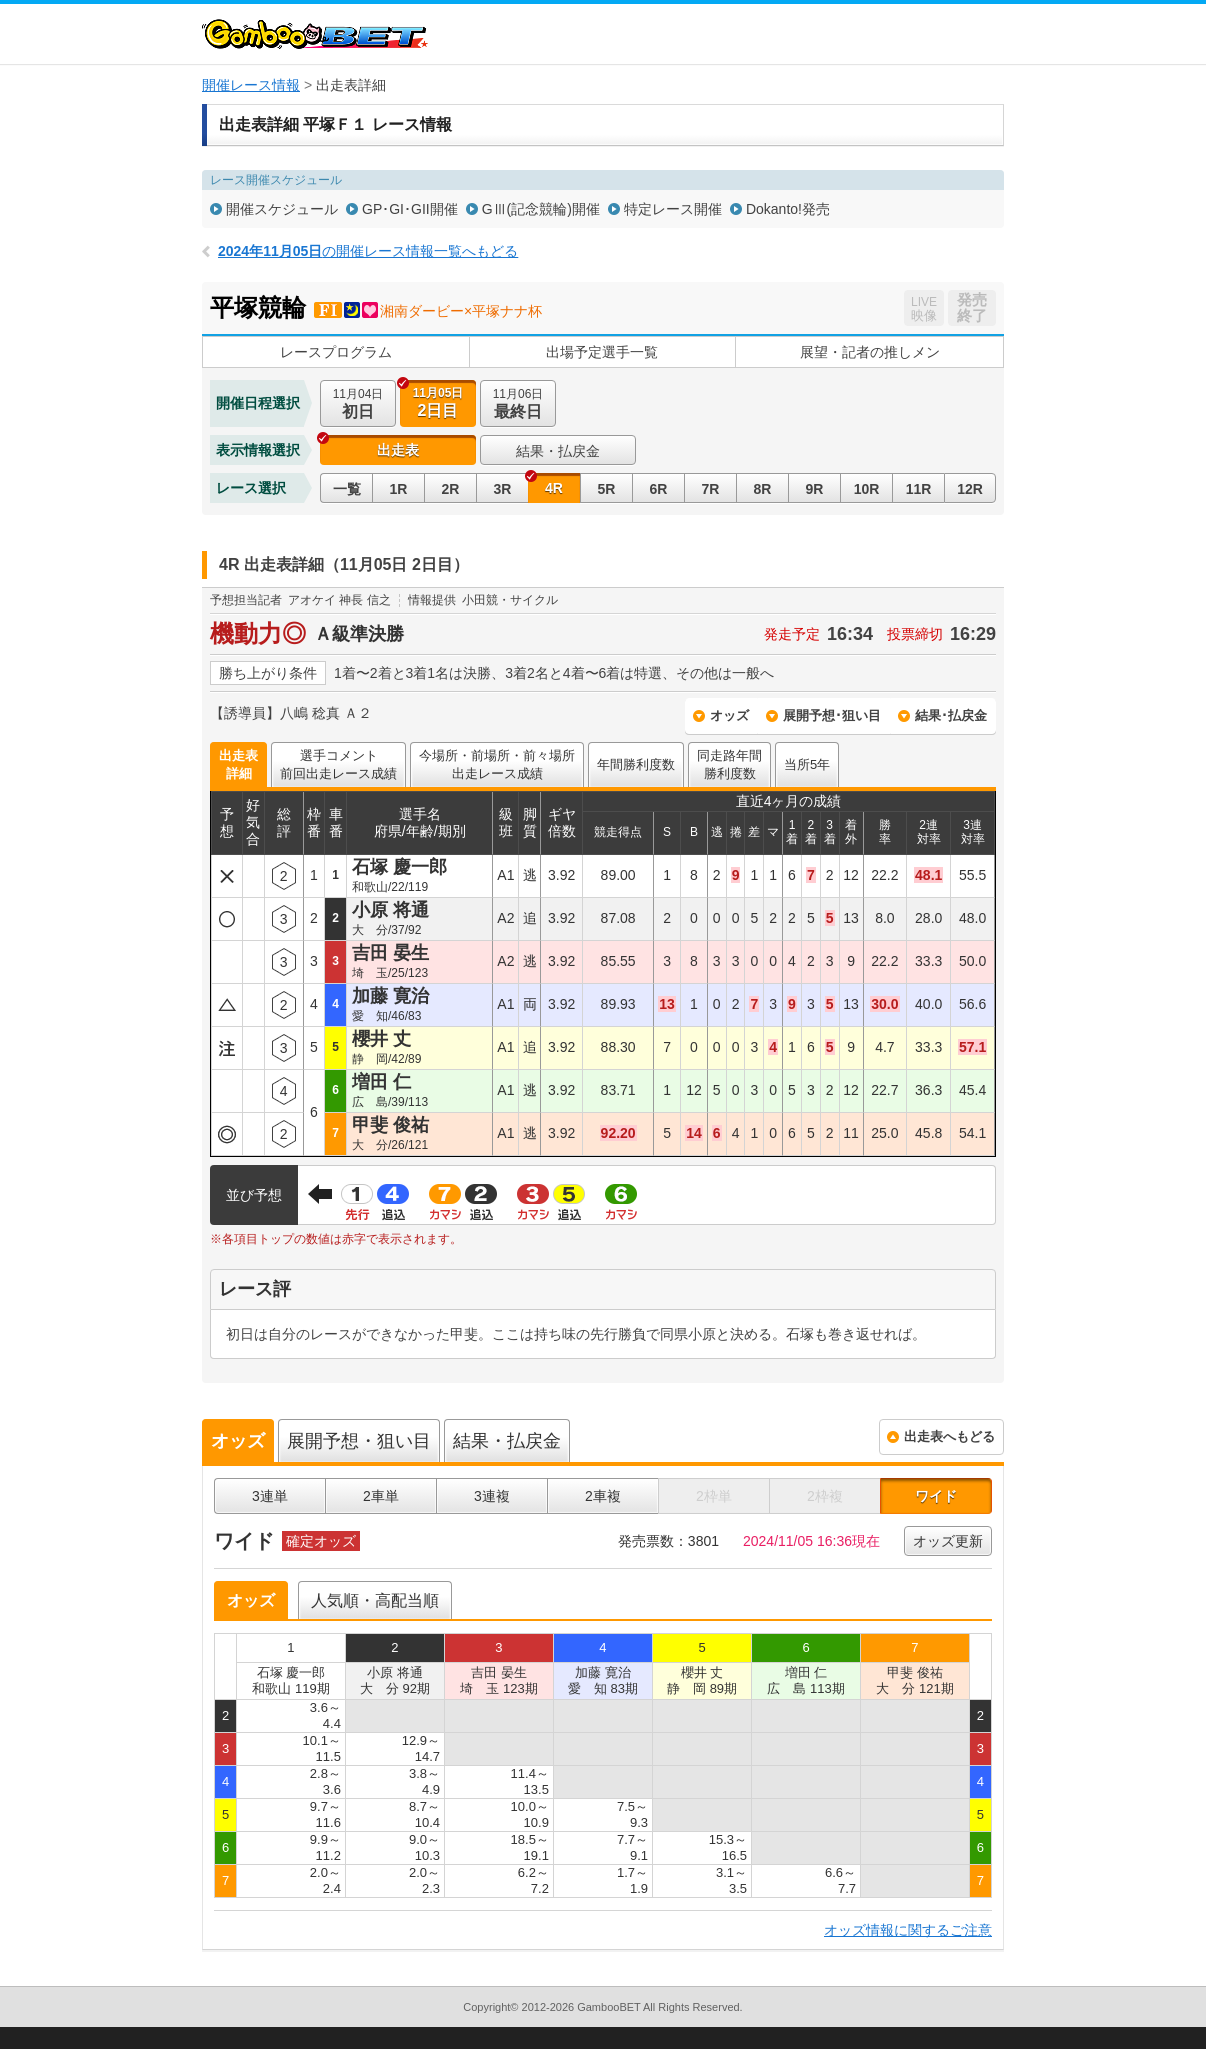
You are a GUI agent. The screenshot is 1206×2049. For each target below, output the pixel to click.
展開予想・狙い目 (359, 1441)
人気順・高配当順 (375, 1600)
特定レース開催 (673, 209)
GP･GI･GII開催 (410, 209)
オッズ (729, 715)
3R (503, 489)
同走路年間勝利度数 (729, 764)
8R (763, 489)
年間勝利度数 (636, 764)
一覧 (347, 489)
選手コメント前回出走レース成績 (338, 764)
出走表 (398, 450)
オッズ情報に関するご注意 (908, 1930)
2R (451, 489)
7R (711, 489)
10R (867, 489)
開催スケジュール (282, 209)
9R (815, 489)
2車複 (603, 1496)
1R (399, 489)
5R (607, 489)
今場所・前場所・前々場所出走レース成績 (497, 764)
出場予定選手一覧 (602, 352)
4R (554, 488)
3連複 (492, 1496)
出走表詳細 (238, 764)
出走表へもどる (949, 1436)
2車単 (381, 1496)
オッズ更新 (948, 1541)
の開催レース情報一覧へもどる (368, 251)
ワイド (936, 1496)
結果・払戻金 (558, 451)
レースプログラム (336, 352)
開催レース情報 (251, 85)
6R (659, 489)
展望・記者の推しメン (870, 352)
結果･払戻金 (951, 715)
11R (919, 489)
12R (970, 489)
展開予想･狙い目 (832, 715)
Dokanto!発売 (788, 209)
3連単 (270, 1496)
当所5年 (807, 764)
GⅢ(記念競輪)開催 (541, 209)
